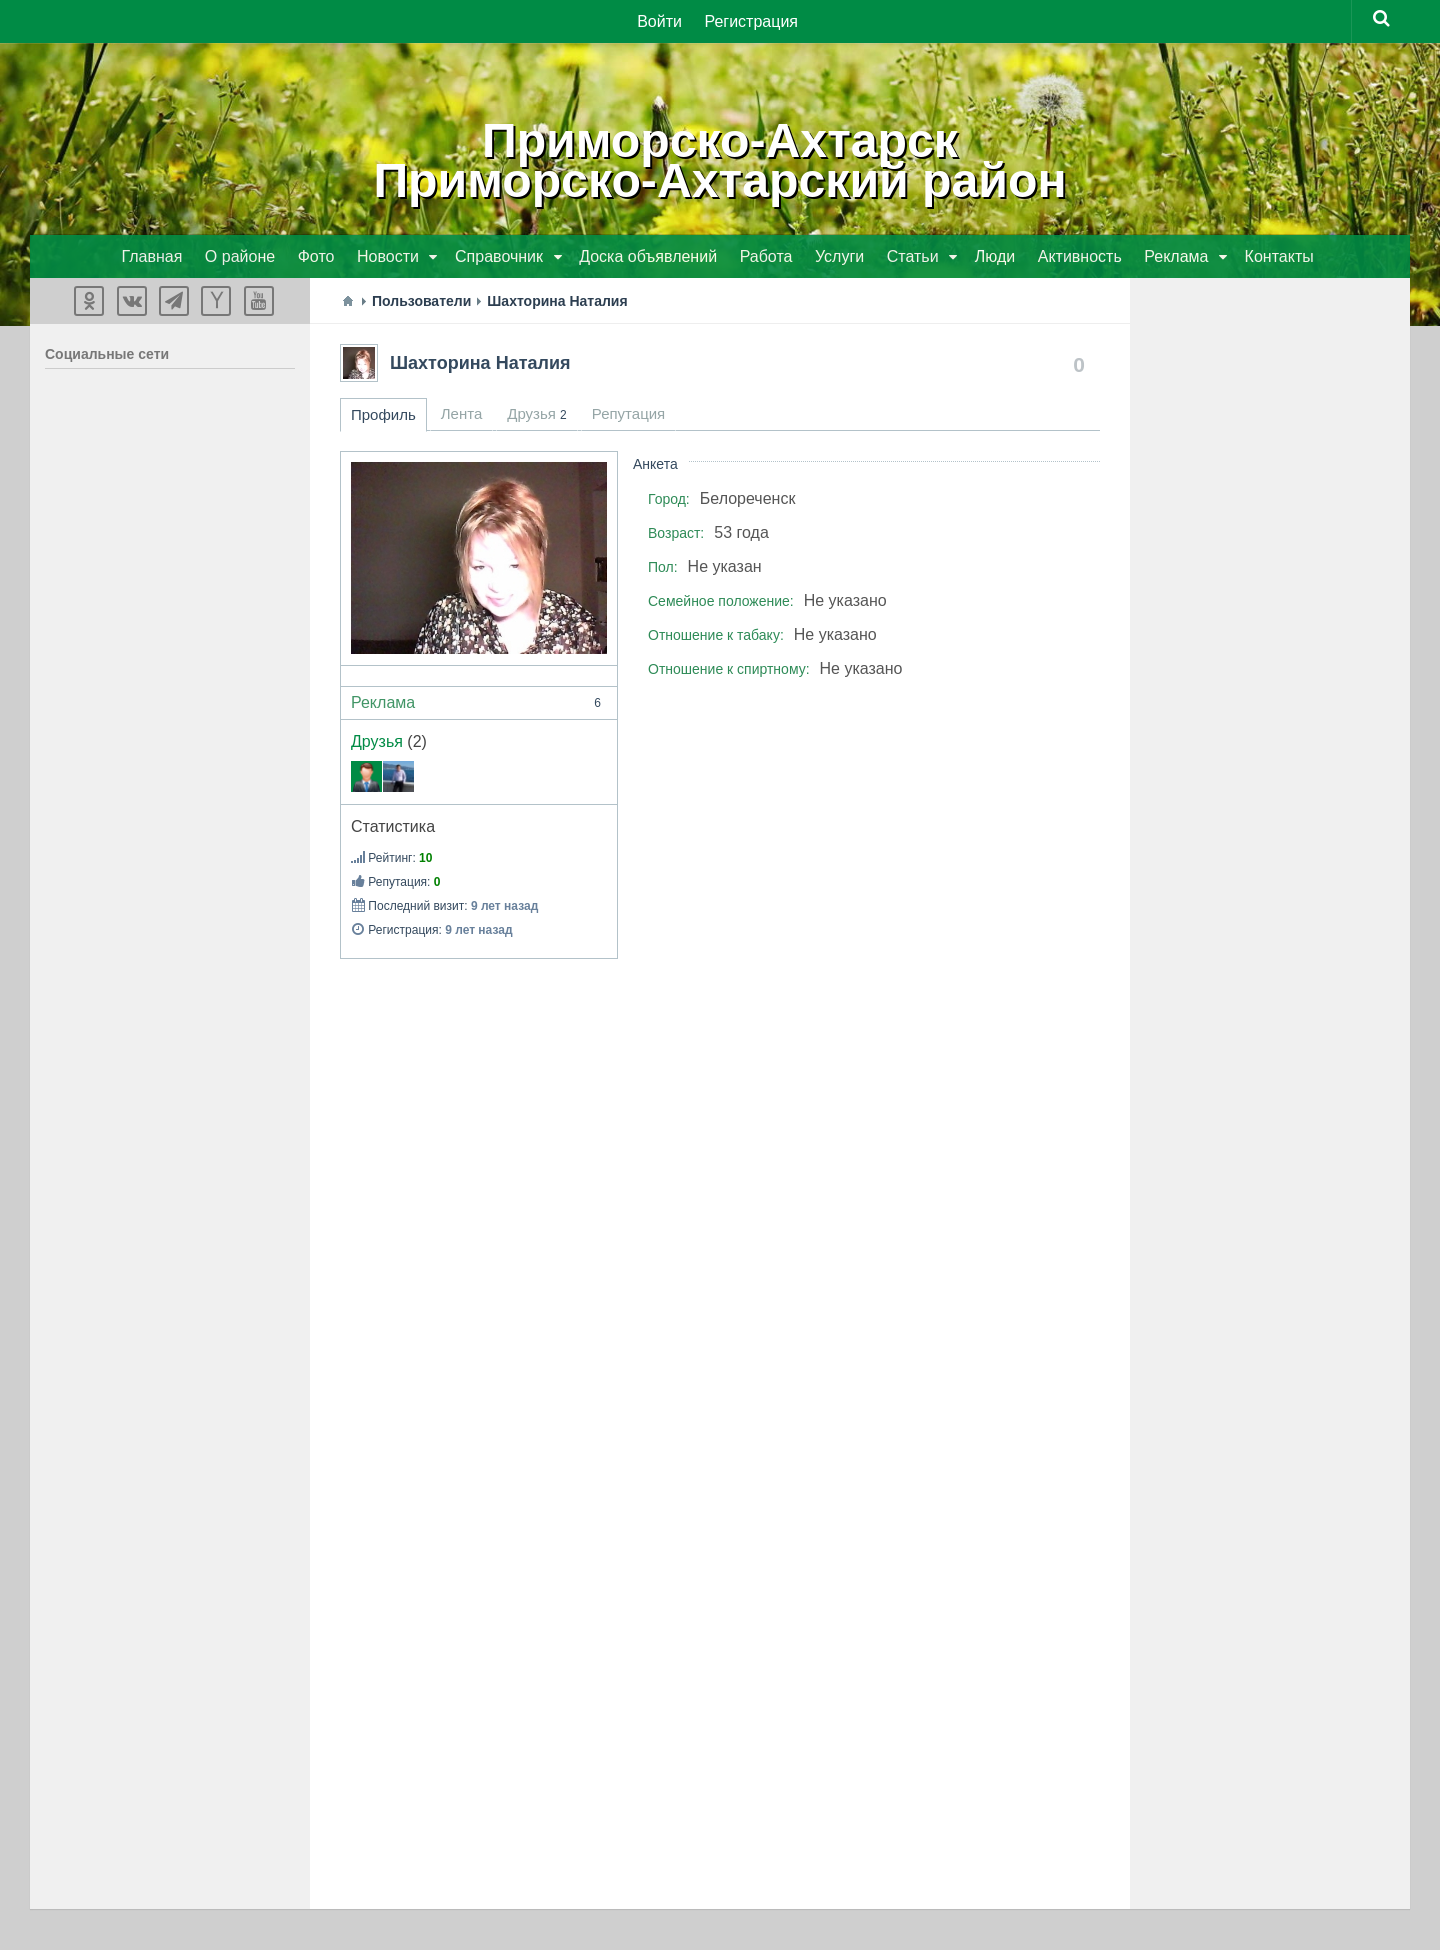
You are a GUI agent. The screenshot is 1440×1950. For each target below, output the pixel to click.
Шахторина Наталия (480, 364)
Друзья (377, 742)
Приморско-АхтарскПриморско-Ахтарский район (720, 160)
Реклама (479, 704)
